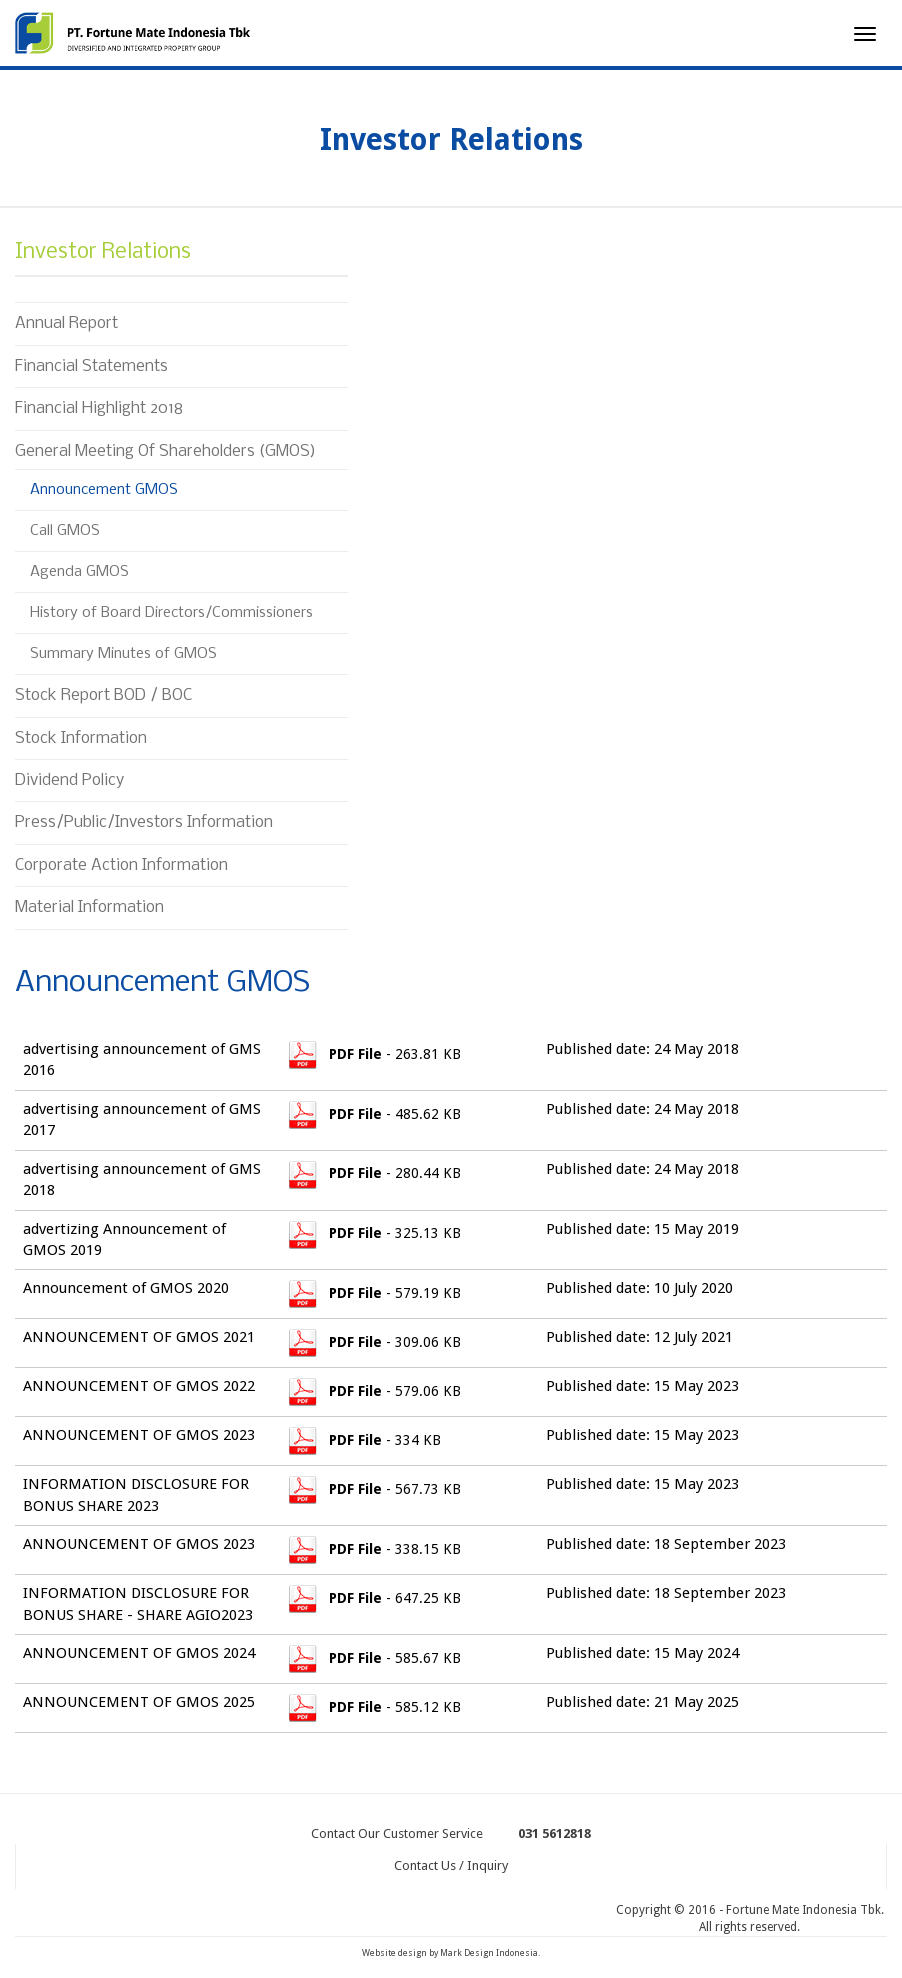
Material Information (89, 907)
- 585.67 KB (373, 1658)
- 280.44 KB (373, 1173)
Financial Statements (91, 366)
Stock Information (81, 738)
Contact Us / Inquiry (451, 1865)
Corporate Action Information (121, 865)
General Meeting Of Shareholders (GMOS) (165, 451)
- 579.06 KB (373, 1391)
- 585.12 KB (373, 1707)
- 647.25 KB (373, 1598)
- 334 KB (363, 1440)
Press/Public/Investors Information (144, 822)
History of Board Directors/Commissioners (171, 613)
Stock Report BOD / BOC (103, 695)
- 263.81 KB (373, 1054)
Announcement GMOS (104, 490)
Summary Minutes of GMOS (125, 654)
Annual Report (66, 323)
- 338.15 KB (373, 1549)
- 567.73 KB (373, 1489)
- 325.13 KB (373, 1233)
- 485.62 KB (373, 1114)
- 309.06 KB (373, 1342)
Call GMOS (65, 531)
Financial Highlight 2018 (99, 408)
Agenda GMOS (79, 572)
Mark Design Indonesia (489, 1953)
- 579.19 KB (373, 1293)
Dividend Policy (69, 780)
